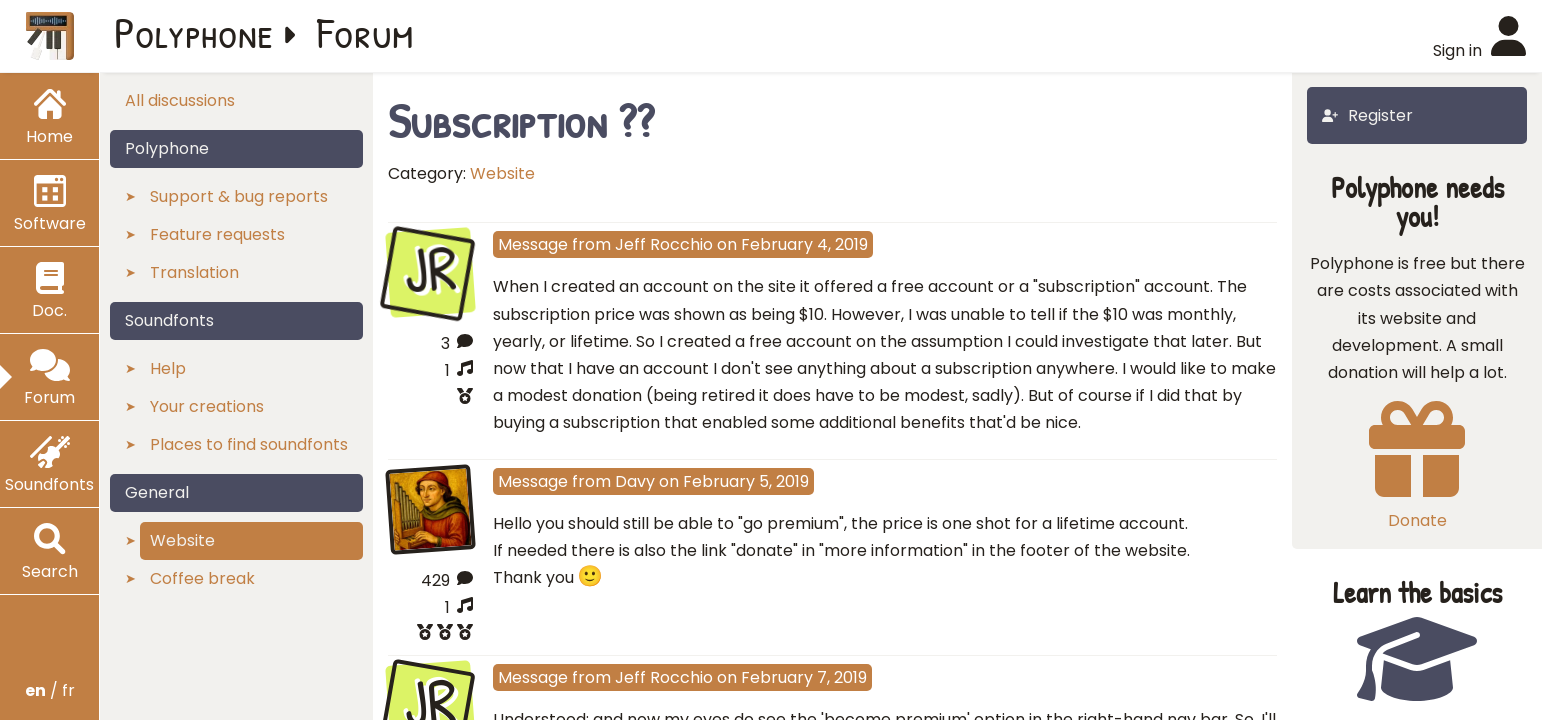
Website (502, 173)
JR (430, 270)
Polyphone (194, 32)
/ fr (50, 690)
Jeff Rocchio (664, 244)
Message (533, 244)
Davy (635, 481)
